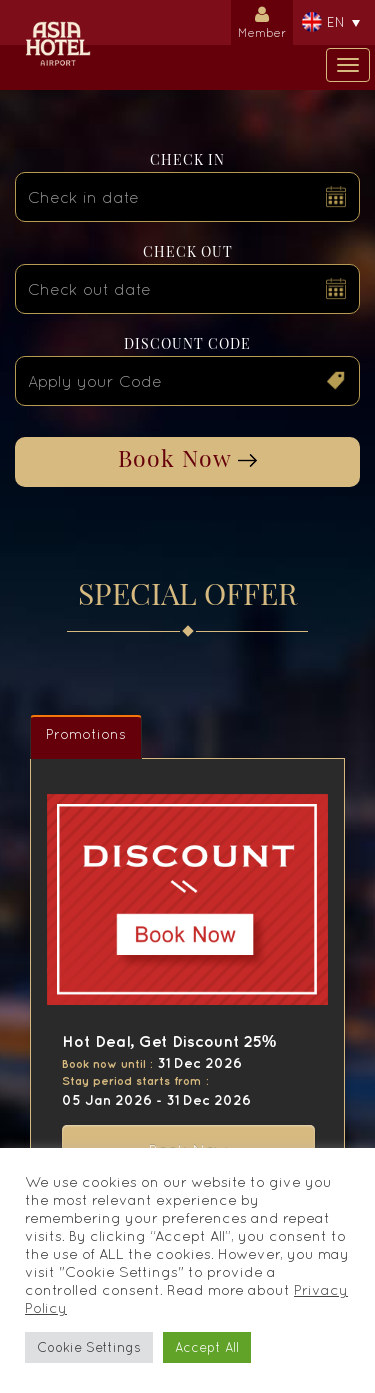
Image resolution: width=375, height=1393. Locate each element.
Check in (187, 159)
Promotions (86, 734)
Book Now (187, 457)
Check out (188, 251)
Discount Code (187, 343)
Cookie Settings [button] (89, 1347)
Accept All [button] (207, 1347)
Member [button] (262, 20)
